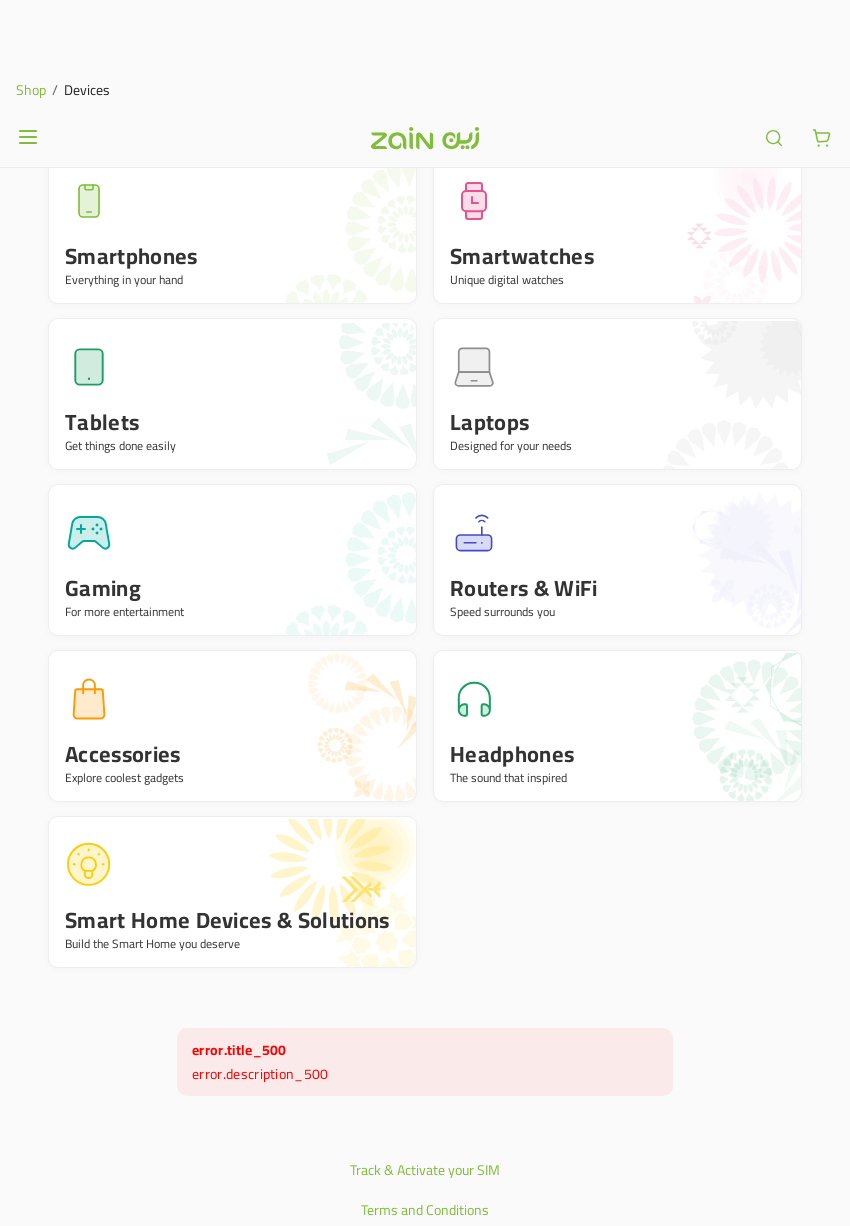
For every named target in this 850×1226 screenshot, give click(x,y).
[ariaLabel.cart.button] (822, 30)
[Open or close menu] (28, 29)
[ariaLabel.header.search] (774, 30)
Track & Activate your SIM (425, 1062)
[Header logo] (425, 30)
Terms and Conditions (425, 1102)
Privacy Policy (425, 1142)
